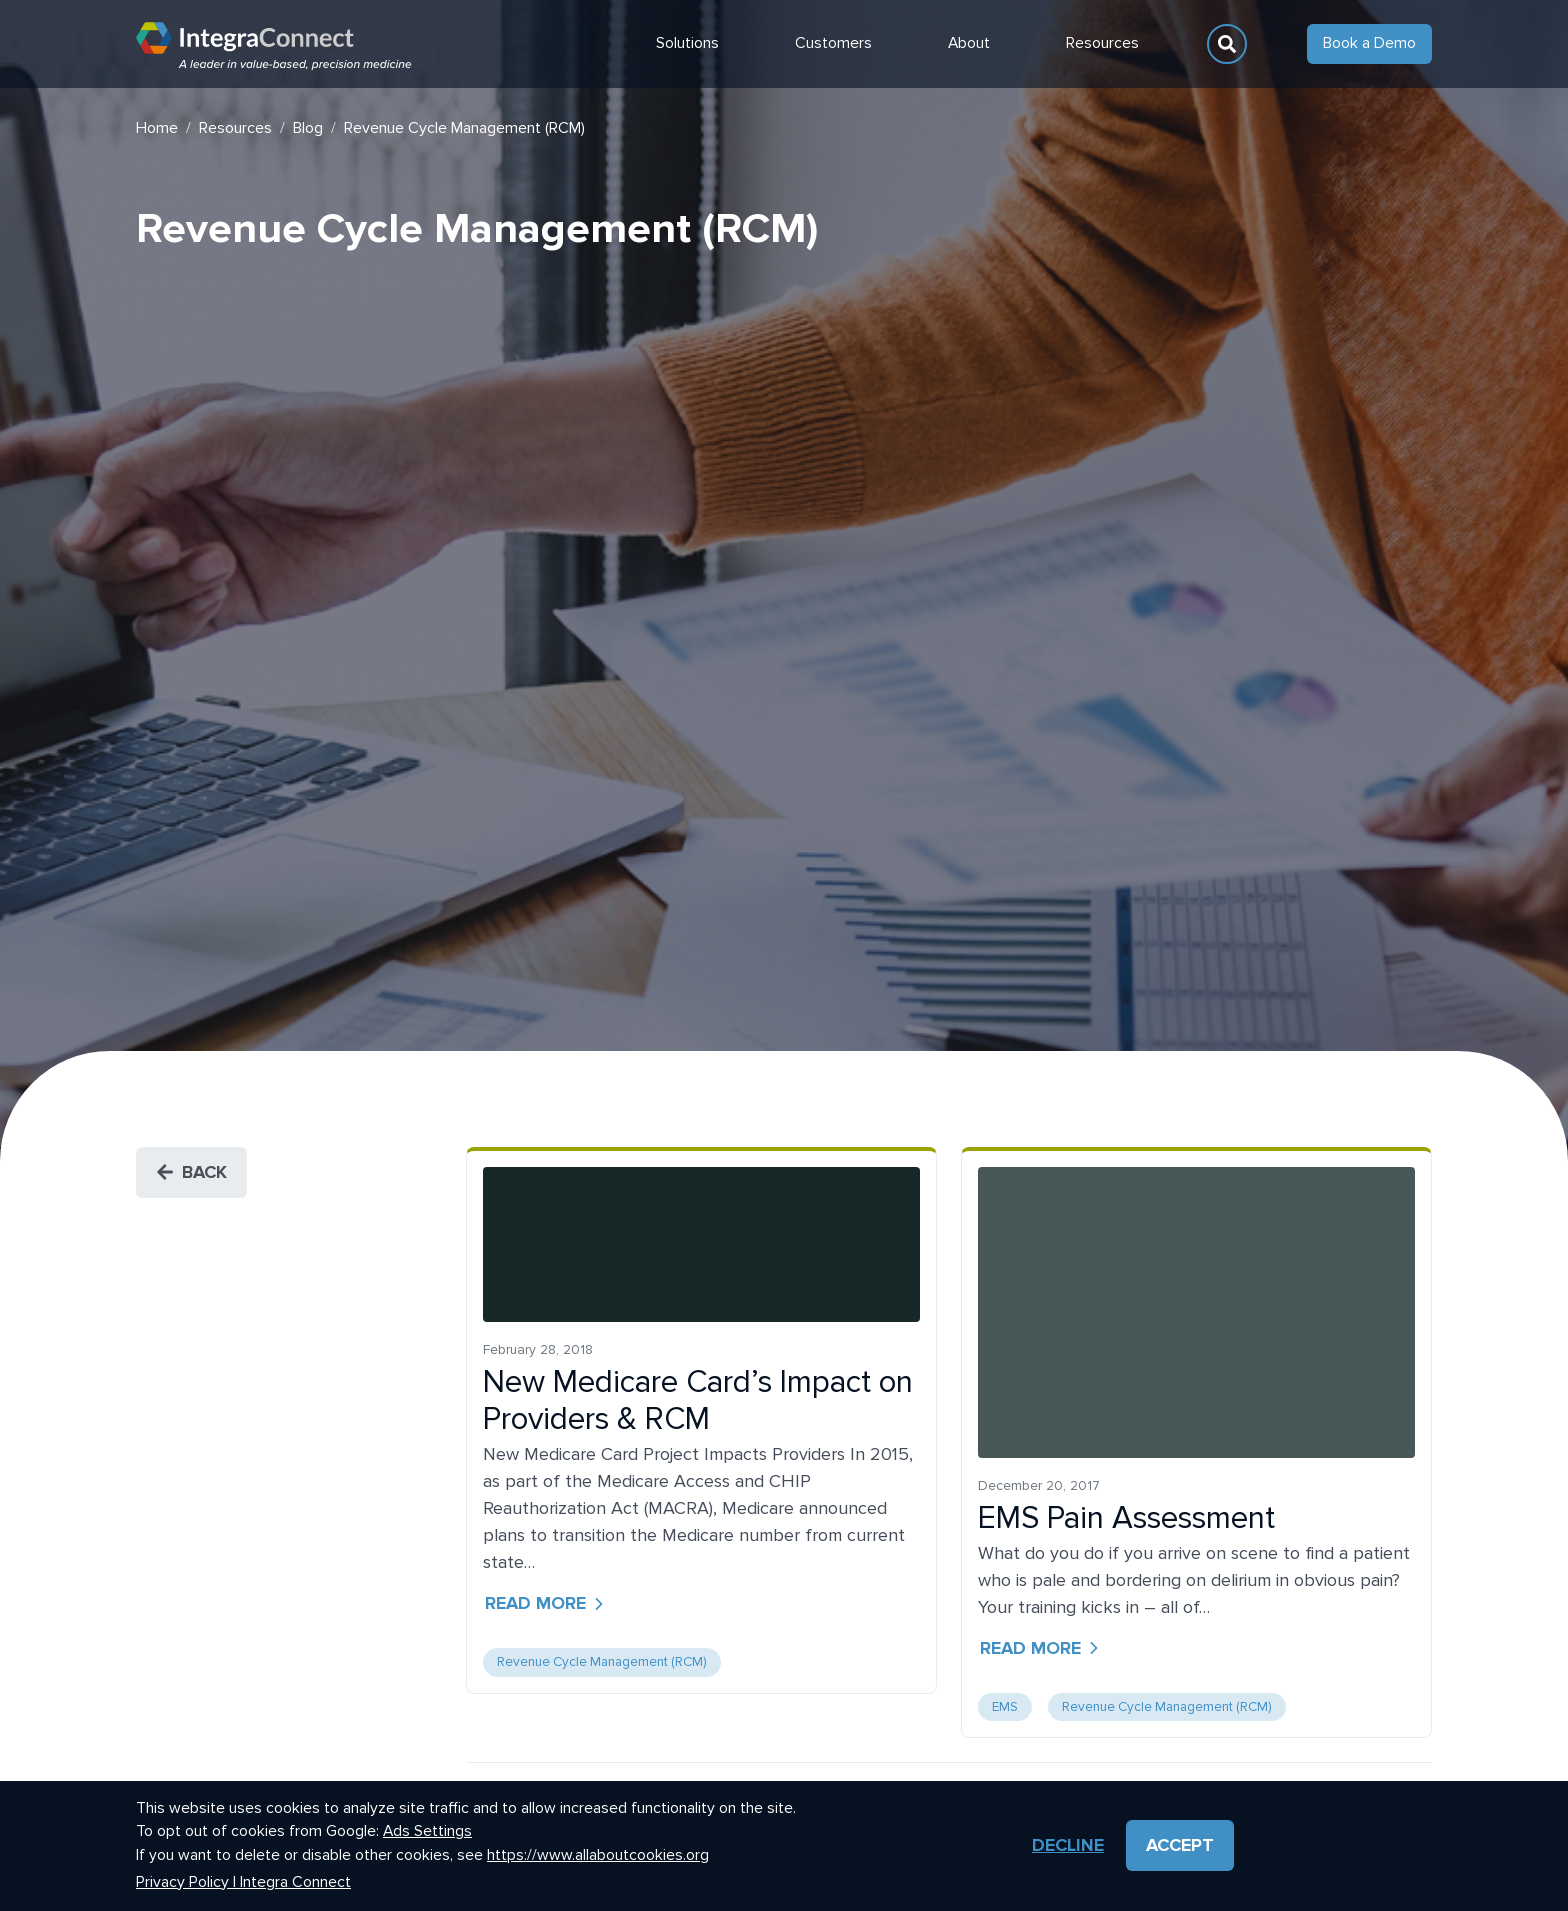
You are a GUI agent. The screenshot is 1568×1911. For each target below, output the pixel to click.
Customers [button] (833, 43)
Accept (1180, 1846)
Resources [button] (1102, 43)
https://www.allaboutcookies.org (598, 1855)
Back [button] (191, 1172)
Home (157, 128)
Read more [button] (546, 1603)
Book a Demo (1369, 43)
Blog (308, 128)
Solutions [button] (687, 43)
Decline (1068, 1846)
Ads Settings (427, 1832)
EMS (1005, 1707)
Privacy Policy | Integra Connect (243, 1882)
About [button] (969, 43)
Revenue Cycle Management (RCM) (602, 1662)
